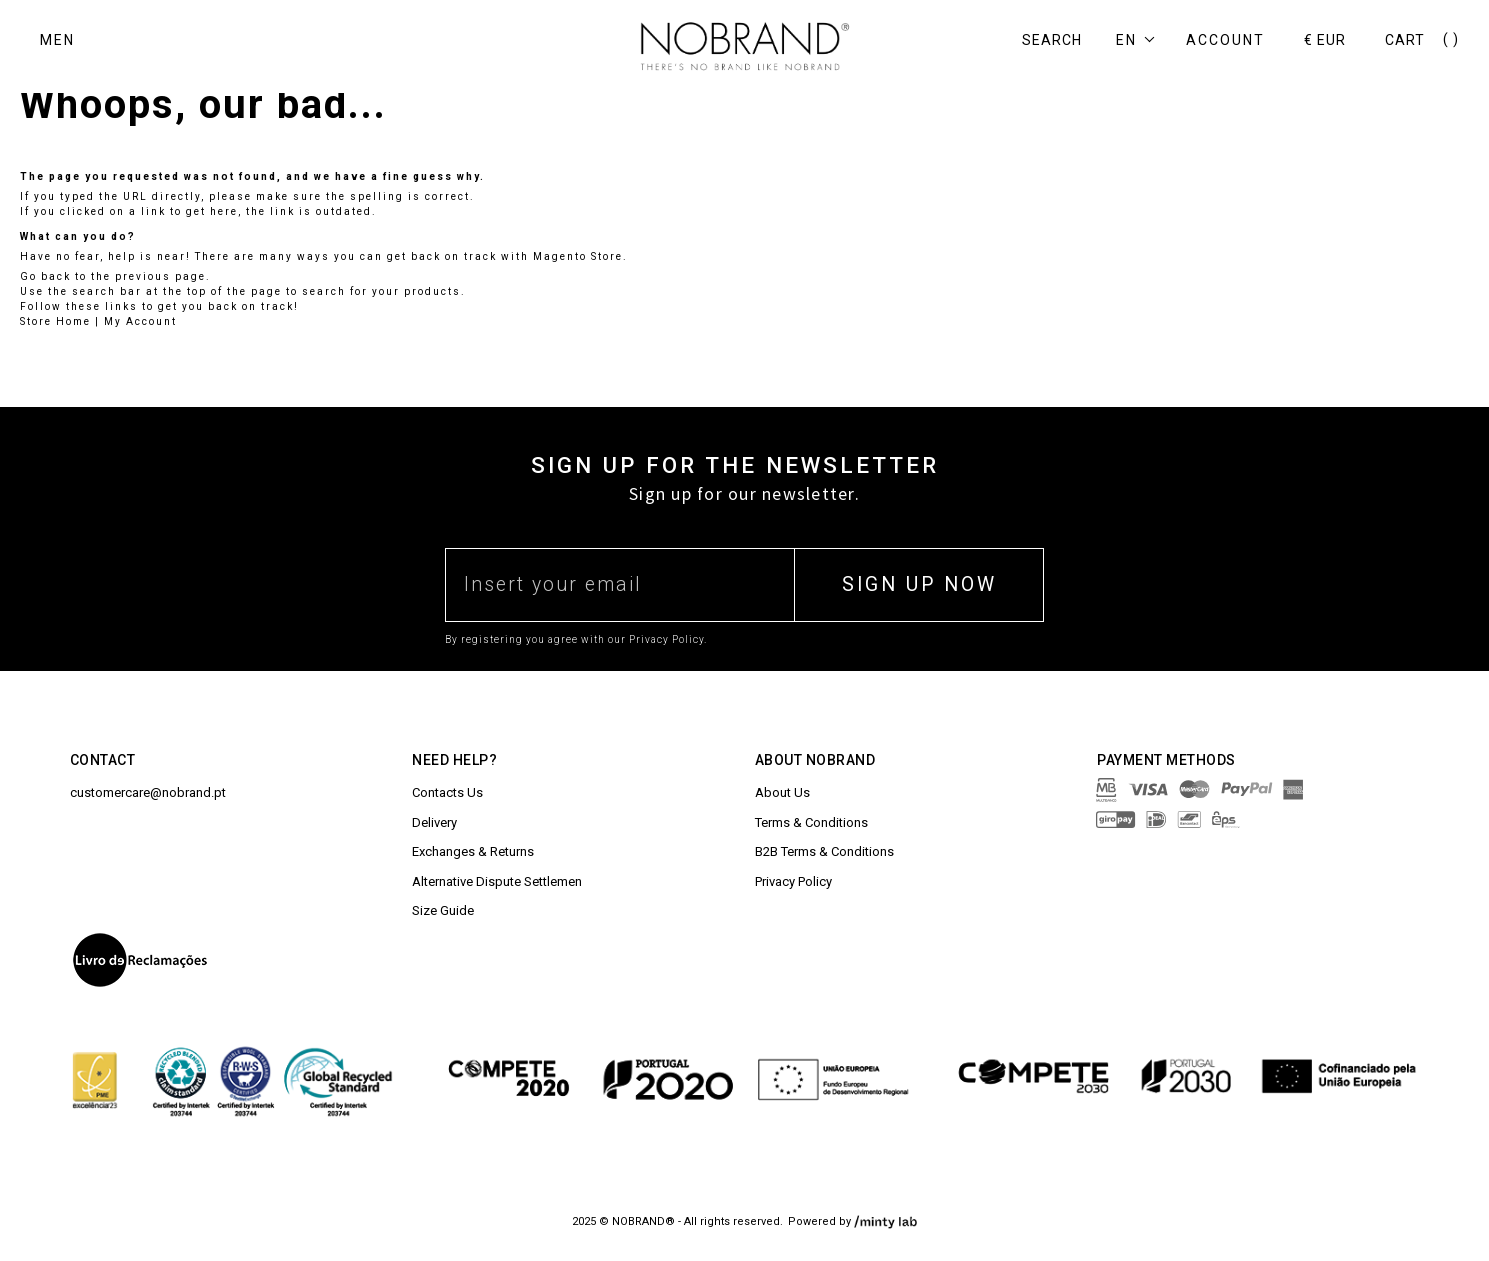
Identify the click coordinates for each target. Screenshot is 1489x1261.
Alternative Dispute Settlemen (497, 881)
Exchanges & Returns (473, 851)
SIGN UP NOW (919, 584)
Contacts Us (447, 792)
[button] (1141, 40)
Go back (45, 276)
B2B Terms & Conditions (824, 851)
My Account (140, 321)
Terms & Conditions (811, 822)
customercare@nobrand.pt (148, 792)
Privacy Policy (793, 881)
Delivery (434, 822)
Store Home (55, 321)
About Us (782, 792)
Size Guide (443, 910)
